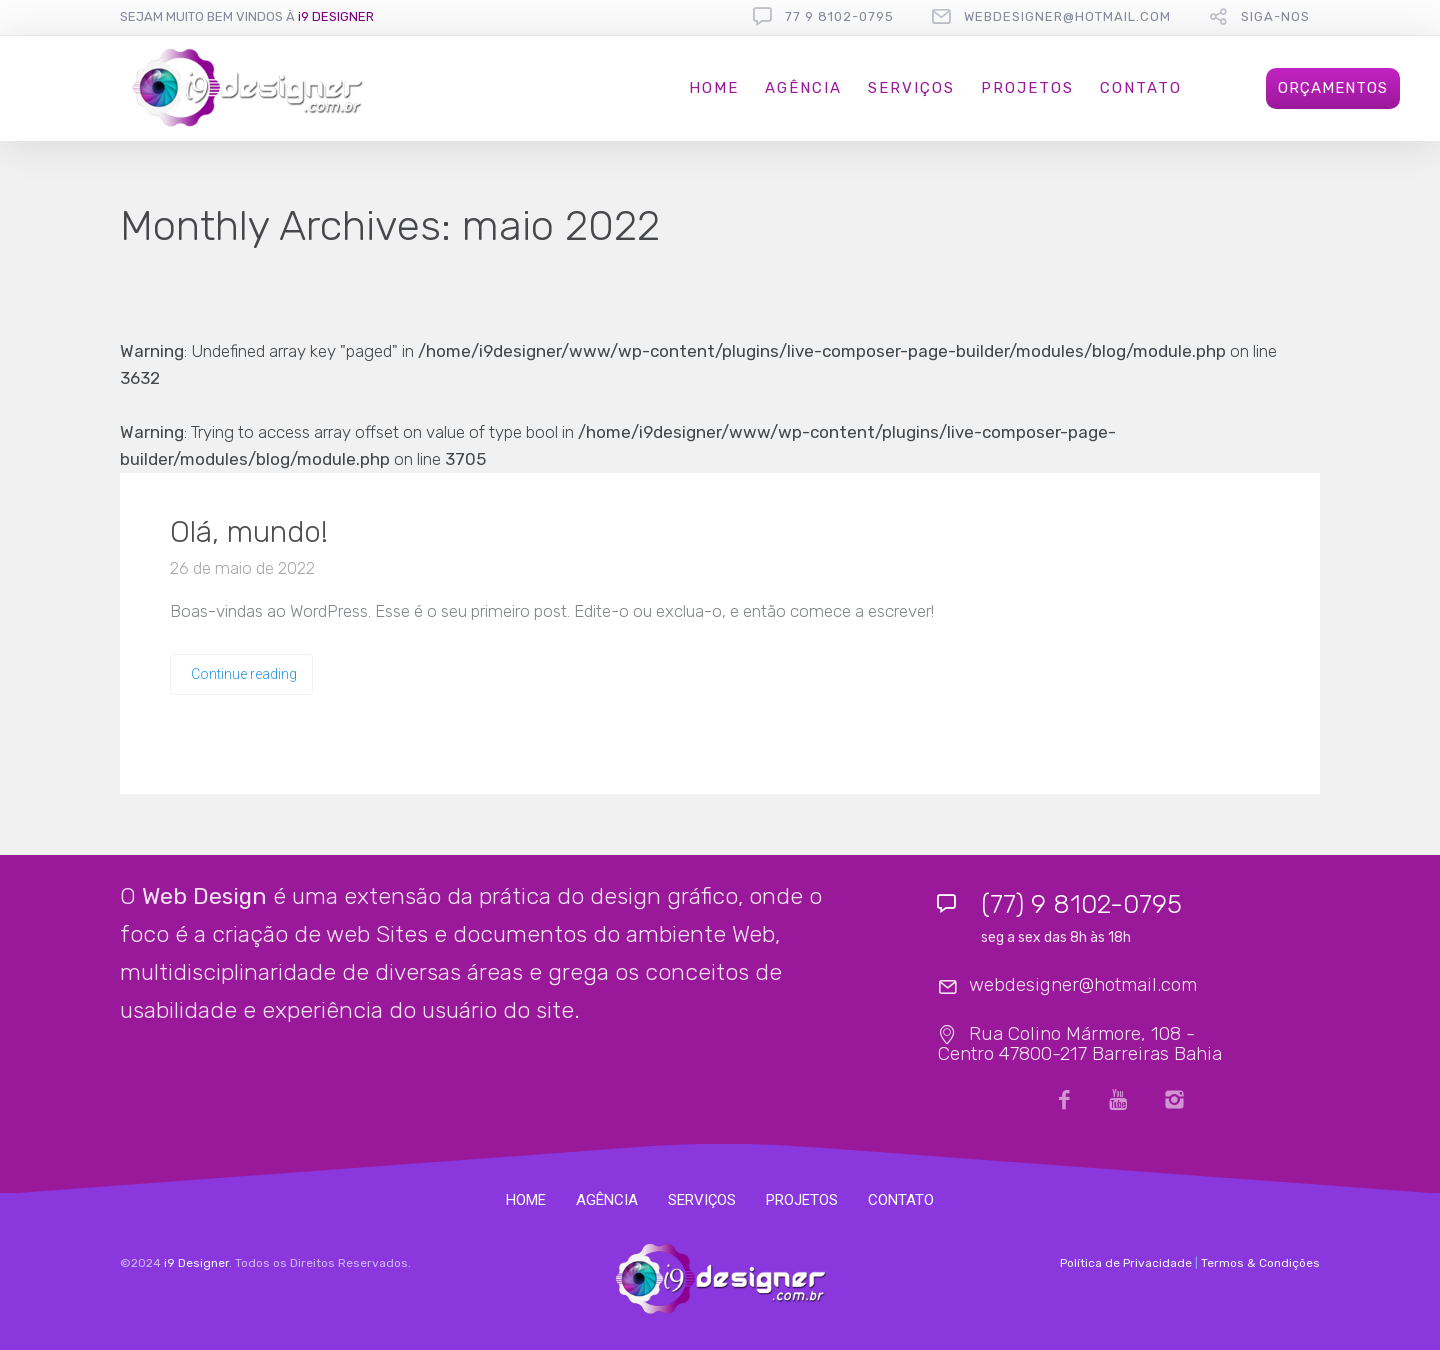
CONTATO (1141, 88)
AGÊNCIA (803, 88)
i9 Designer (196, 1263)
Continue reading (244, 674)
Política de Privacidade (1126, 1263)
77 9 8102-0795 (839, 16)
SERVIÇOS (911, 88)
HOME (714, 88)
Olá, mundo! (249, 532)
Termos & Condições (1260, 1263)
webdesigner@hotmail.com (1067, 16)
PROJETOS (1027, 88)
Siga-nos (1275, 16)
